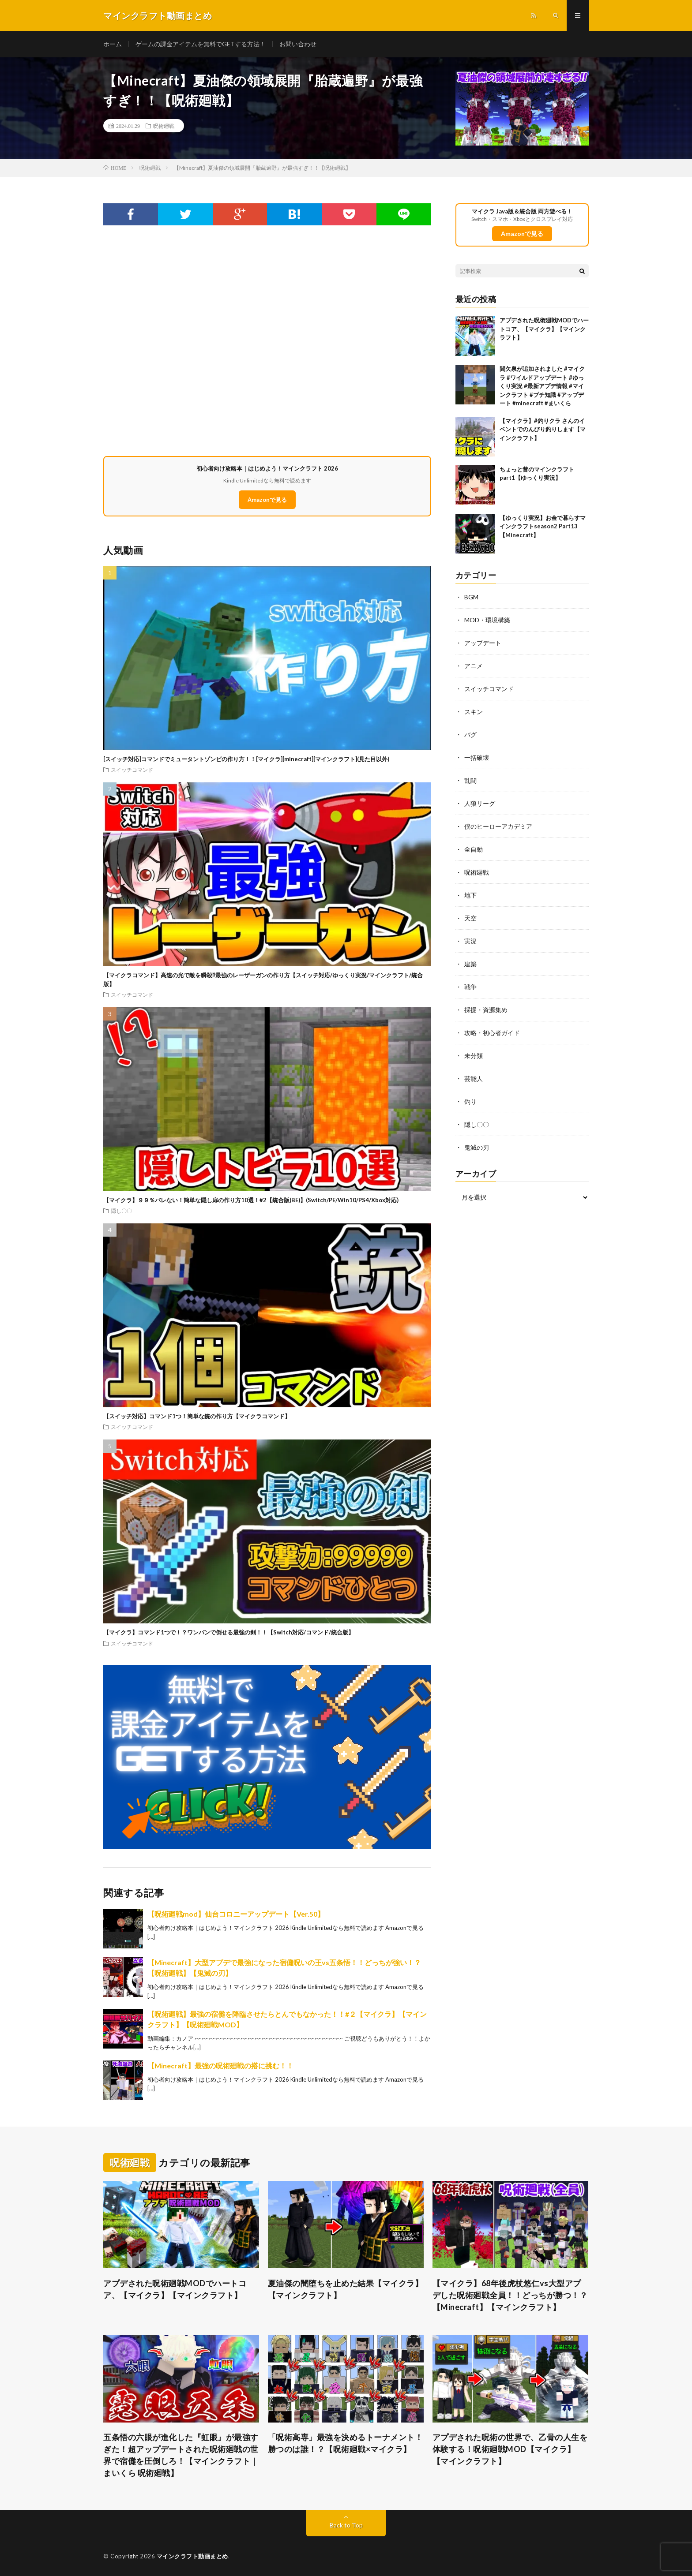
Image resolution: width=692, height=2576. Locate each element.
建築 (470, 964)
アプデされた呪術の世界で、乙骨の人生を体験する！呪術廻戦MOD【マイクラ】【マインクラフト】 (510, 2449)
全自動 (473, 849)
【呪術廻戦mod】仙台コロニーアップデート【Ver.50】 (235, 1914)
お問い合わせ (297, 44)
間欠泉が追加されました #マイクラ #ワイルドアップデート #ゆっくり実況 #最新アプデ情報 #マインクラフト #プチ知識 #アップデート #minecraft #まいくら (542, 386)
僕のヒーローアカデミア (498, 826)
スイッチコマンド (132, 769)
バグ (470, 734)
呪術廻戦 (163, 125)
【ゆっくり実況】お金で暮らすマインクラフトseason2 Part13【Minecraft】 (543, 526)
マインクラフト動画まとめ (192, 2556)
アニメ (473, 665)
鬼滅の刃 (476, 1147)
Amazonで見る (267, 499)
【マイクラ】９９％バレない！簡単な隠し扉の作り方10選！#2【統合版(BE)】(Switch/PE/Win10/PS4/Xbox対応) (251, 1200)
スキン (473, 711)
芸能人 (473, 1078)
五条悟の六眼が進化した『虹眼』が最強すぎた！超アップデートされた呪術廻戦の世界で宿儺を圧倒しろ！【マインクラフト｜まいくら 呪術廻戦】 (181, 2455)
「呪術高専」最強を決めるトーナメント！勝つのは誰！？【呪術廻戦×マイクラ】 (345, 2443)
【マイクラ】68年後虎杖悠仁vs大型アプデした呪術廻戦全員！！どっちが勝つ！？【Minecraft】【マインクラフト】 (510, 2295)
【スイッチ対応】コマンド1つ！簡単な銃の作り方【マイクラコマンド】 (196, 1416)
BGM (471, 597)
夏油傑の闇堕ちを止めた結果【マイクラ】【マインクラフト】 (345, 2289)
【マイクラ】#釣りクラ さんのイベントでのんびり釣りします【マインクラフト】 (543, 429)
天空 (470, 918)
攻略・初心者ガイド (492, 1032)
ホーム (112, 44)
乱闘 (470, 780)
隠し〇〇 (121, 1210)
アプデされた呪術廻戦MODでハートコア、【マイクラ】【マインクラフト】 (544, 329)
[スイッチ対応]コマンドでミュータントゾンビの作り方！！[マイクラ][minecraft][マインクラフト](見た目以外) (246, 759)
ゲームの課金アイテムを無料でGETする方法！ (200, 44)
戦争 (470, 987)
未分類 (473, 1055)
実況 (470, 941)
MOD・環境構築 (487, 620)
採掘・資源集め (486, 1009)
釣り (470, 1101)
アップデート (482, 643)
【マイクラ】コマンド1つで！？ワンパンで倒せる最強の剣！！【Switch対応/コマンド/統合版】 (228, 1632)
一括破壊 (476, 757)
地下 (470, 895)
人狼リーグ (479, 803)
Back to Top (346, 2525)
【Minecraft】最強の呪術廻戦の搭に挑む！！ (220, 2065)
